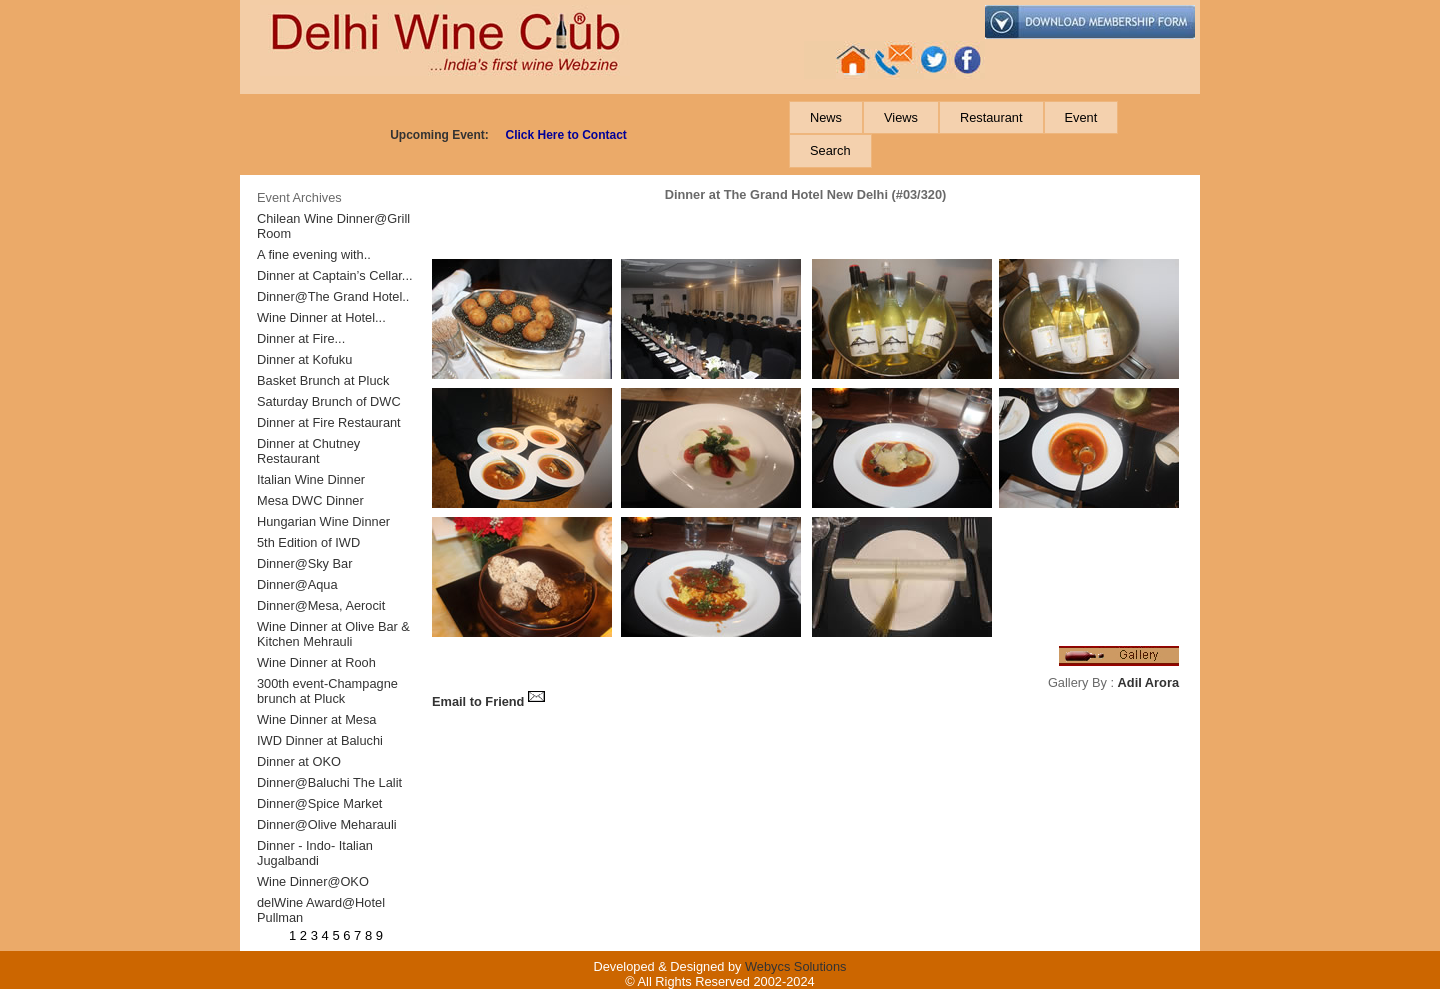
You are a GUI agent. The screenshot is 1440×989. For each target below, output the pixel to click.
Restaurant (991, 117)
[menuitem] (826, 117)
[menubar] (993, 134)
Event (1081, 117)
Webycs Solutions (795, 966)
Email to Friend (489, 701)
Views (901, 117)
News (826, 117)
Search (830, 150)
